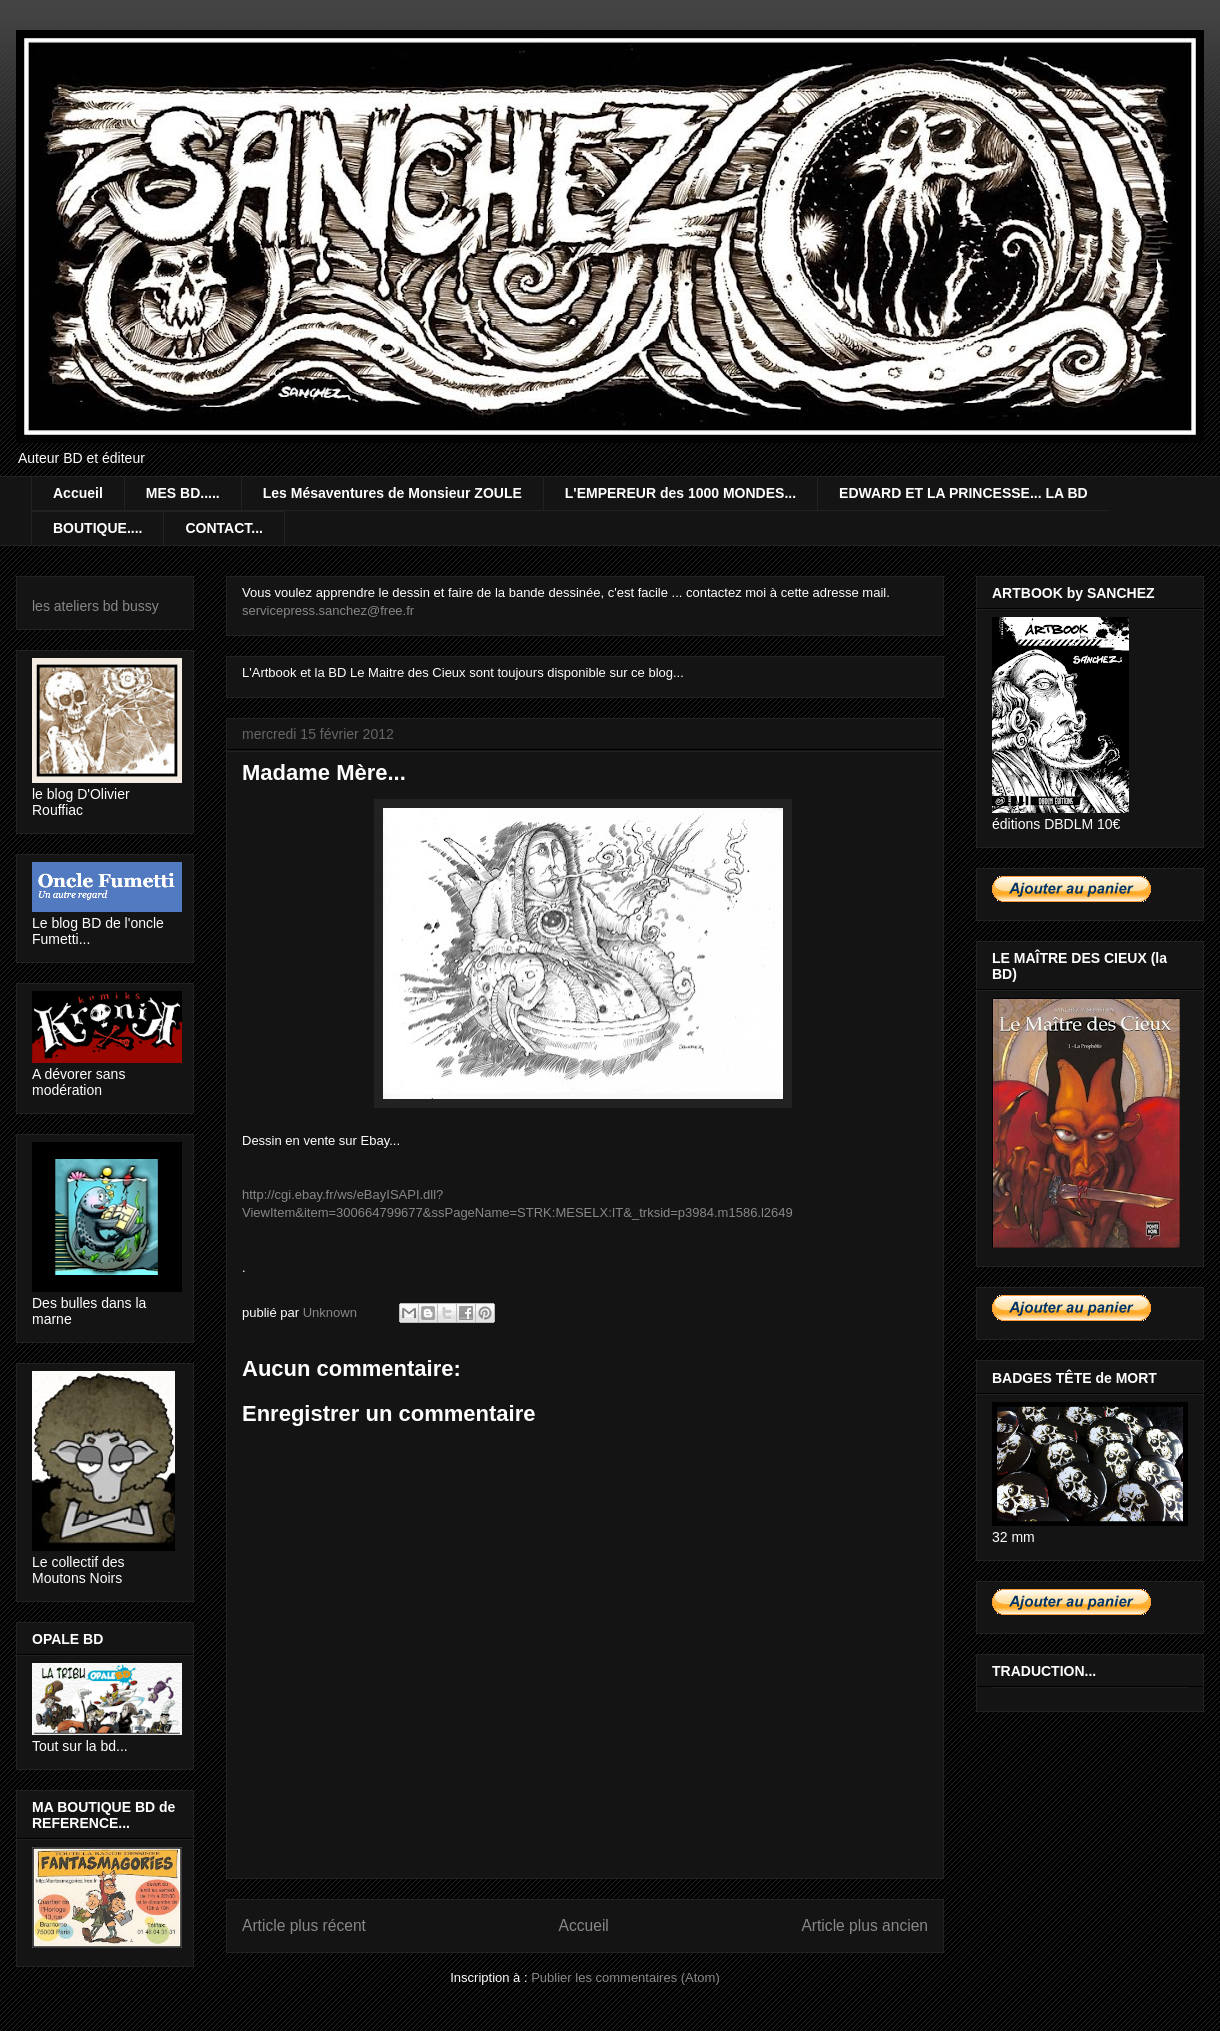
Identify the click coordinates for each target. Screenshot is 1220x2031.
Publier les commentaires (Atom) (625, 1977)
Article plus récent (304, 1925)
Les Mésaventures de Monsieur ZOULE (392, 493)
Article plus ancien (864, 1925)
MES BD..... (183, 493)
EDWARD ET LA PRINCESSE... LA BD (963, 493)
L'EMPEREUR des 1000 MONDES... (680, 493)
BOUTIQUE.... (97, 528)
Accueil (78, 493)
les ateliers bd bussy (95, 606)
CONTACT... (224, 528)
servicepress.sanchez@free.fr (328, 610)
